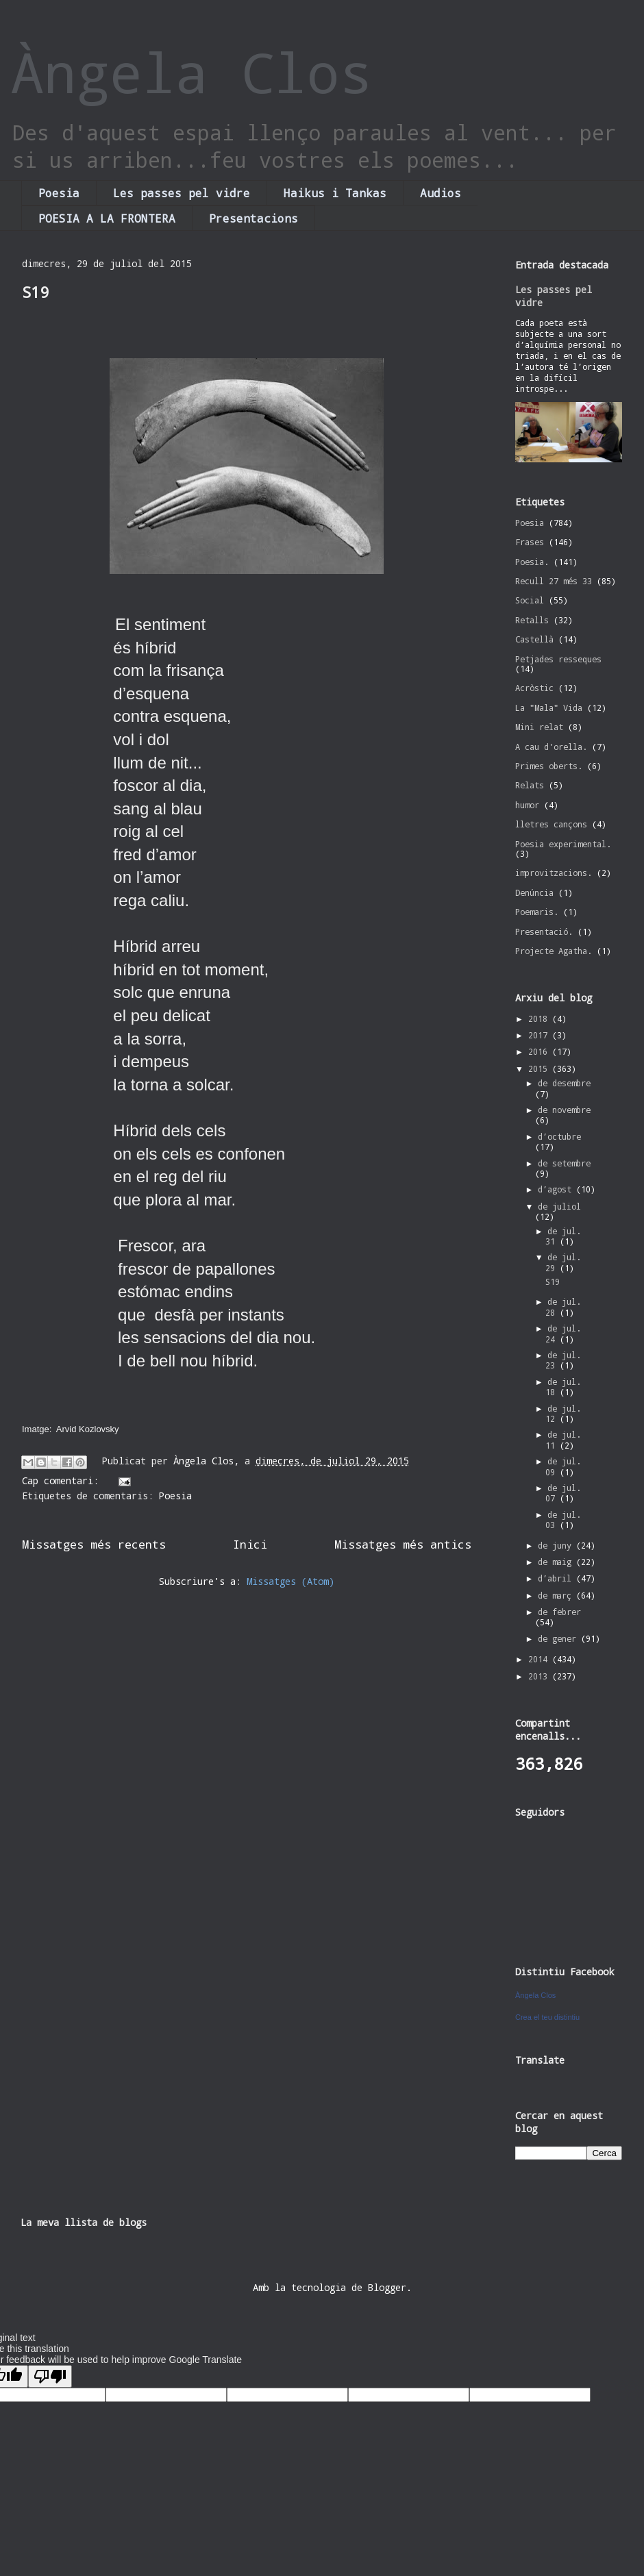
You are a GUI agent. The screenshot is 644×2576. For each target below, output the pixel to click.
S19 (35, 292)
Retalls (532, 619)
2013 (540, 1676)
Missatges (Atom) (290, 1581)
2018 (540, 1018)
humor (527, 804)
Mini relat (539, 726)
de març (557, 1595)
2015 (540, 1068)
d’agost (557, 1189)
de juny (557, 1545)
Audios (440, 193)
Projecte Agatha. (553, 950)
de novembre (564, 1109)
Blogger (387, 2287)
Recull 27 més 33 (553, 580)
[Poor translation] (50, 2376)
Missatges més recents (94, 1544)
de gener (559, 1638)
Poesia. (532, 561)
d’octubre (559, 1136)
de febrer (559, 1611)
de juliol (559, 1206)
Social (529, 600)
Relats (529, 784)
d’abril (557, 1578)
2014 (540, 1658)
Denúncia (534, 892)
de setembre (564, 1163)
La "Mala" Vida (548, 707)
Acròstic (534, 687)
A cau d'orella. (551, 746)
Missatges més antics (402, 1544)
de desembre (564, 1082)
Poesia (58, 193)
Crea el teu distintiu (547, 2017)
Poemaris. (536, 911)
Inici (250, 1544)
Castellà (534, 639)
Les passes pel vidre (181, 193)
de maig (557, 1561)
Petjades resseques (558, 658)
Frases (529, 541)
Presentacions (253, 218)
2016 (540, 1051)
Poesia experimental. (563, 843)
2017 (540, 1034)
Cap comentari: (63, 1480)
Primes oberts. (548, 765)
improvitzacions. (553, 872)
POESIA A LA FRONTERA (106, 218)
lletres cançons (551, 823)
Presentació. (544, 931)
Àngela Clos (192, 72)
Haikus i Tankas (335, 193)
